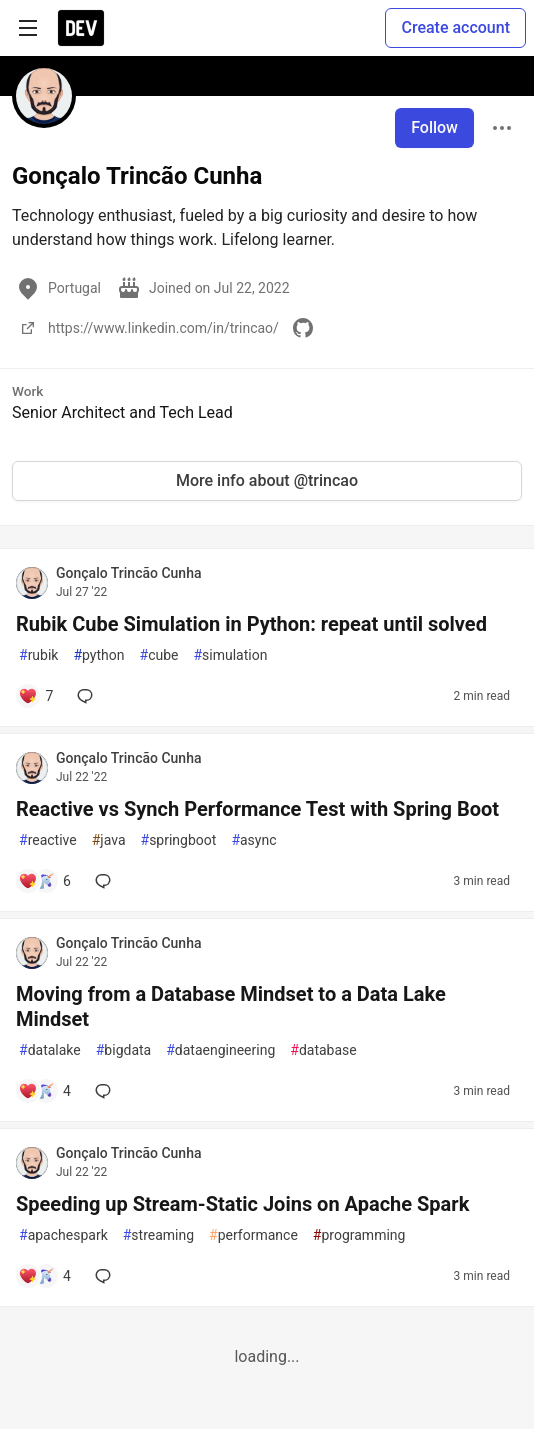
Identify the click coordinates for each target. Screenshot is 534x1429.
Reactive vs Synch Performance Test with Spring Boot (257, 809)
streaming (158, 1235)
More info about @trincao (267, 480)
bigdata (123, 1050)
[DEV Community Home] (81, 28)
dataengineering (220, 1050)
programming (359, 1235)
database (323, 1050)
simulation (230, 655)
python (98, 655)
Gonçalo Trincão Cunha (128, 573)
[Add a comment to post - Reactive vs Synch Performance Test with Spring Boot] (44, 881)
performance (253, 1235)
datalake (50, 1050)
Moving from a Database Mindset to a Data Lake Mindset (231, 1006)
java (109, 840)
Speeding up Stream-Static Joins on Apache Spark (242, 1204)
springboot (179, 840)
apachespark (63, 1235)
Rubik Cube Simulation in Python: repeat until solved (251, 624)
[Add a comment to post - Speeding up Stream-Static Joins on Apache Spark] (44, 1276)
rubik (38, 655)
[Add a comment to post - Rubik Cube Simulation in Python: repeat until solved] (35, 696)
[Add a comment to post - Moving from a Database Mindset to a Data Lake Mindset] (44, 1091)
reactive (48, 840)
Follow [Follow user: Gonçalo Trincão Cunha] (434, 127)
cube (159, 655)
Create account (455, 27)
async (253, 840)
